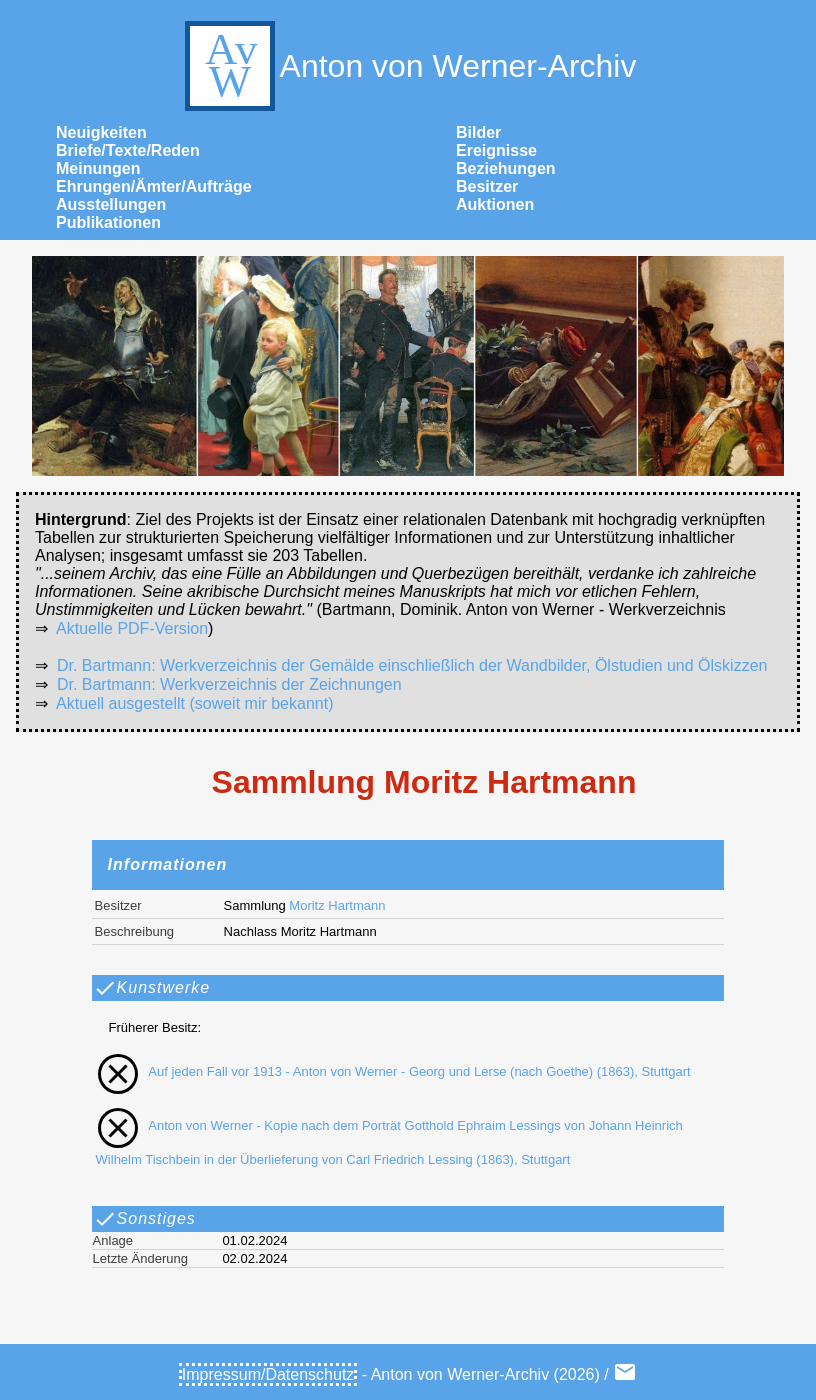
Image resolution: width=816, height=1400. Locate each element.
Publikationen (108, 222)
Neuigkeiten (101, 132)
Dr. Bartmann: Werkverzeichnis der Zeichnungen (229, 684)
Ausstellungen (111, 204)
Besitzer (487, 186)
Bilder (478, 132)
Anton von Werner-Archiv (408, 66)
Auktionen (495, 204)
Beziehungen (506, 168)
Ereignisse (496, 150)
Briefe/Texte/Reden (128, 150)
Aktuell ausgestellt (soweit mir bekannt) (194, 703)
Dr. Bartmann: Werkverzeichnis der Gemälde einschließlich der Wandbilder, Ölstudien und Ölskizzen (412, 665)
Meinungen (98, 168)
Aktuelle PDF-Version (132, 628)
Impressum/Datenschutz (268, 1374)
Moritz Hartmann (337, 905)
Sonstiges (144, 1219)
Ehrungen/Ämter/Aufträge (154, 186)
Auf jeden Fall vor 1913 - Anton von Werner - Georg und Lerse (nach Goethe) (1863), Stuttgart (389, 1071)
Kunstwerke (152, 988)
